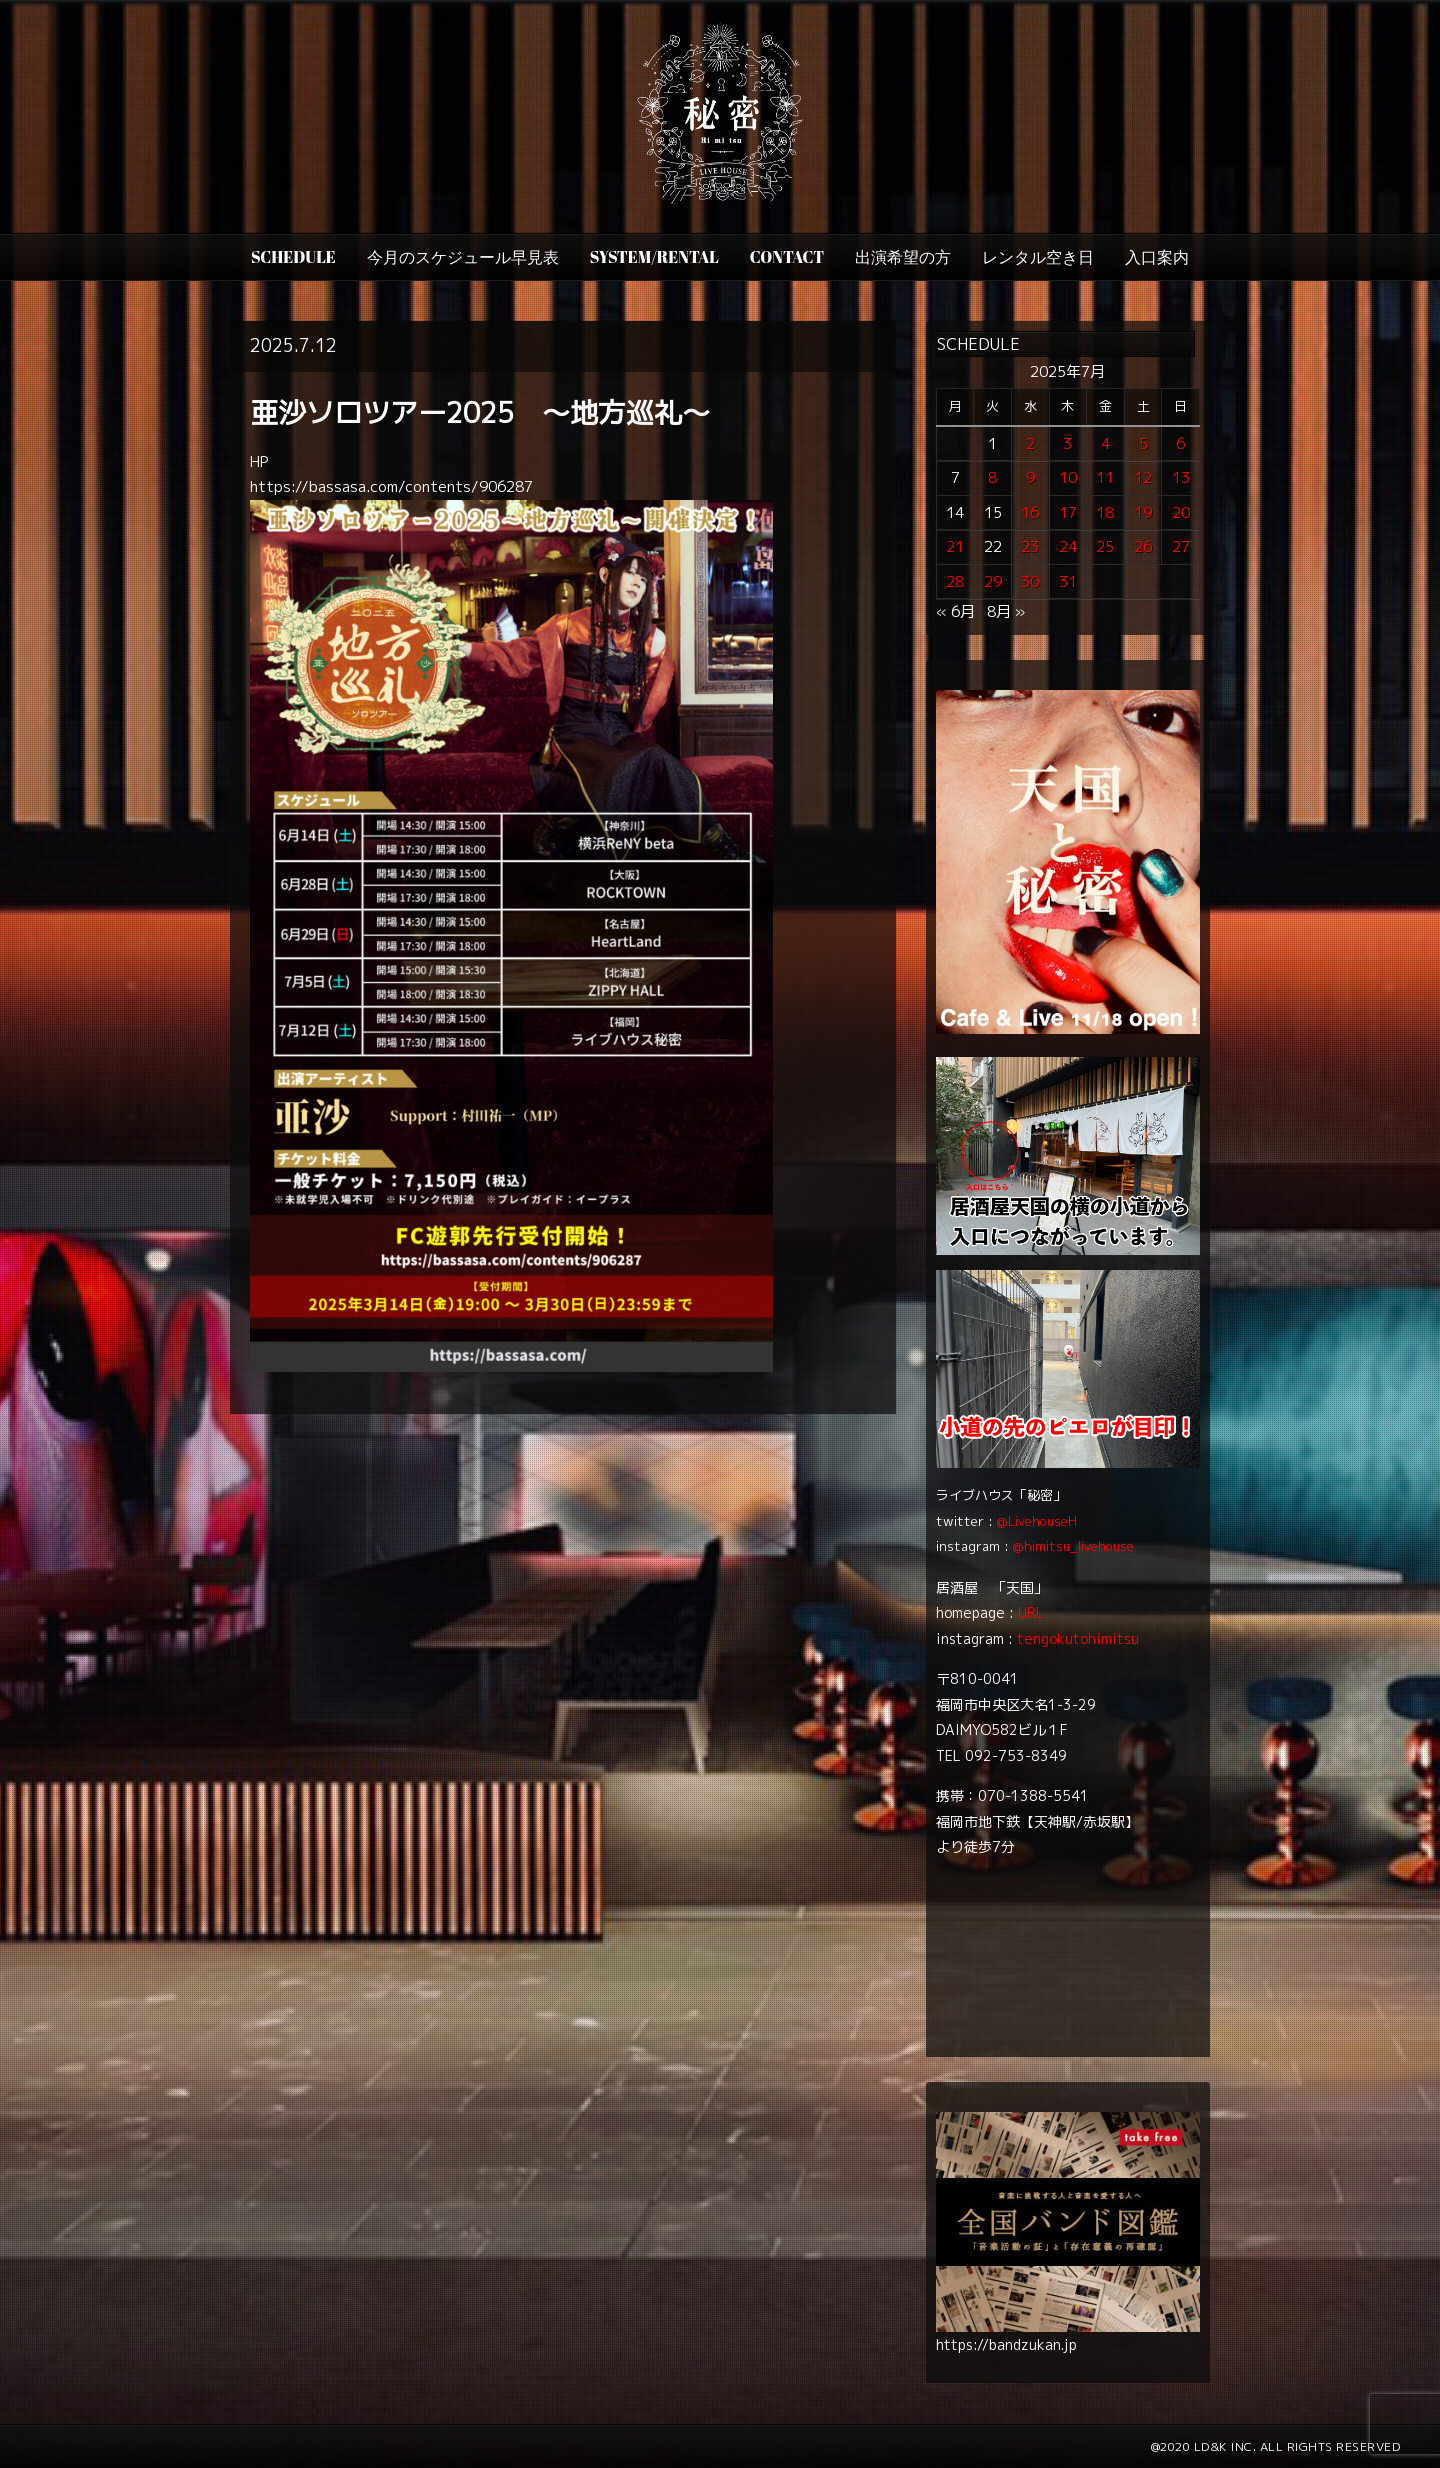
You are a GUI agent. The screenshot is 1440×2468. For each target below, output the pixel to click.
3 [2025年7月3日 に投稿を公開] (1067, 443)
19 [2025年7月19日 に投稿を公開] (1143, 512)
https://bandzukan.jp (1006, 2344)
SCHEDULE (293, 257)
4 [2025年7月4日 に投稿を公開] (1105, 443)
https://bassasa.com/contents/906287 (391, 486)
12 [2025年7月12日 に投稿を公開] (1143, 477)
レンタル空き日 (1038, 257)
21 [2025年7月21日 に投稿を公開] (955, 546)
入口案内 (1157, 257)
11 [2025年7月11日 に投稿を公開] (1105, 477)
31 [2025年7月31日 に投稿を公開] (1068, 581)
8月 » (1006, 611)
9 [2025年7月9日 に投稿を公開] (1030, 477)
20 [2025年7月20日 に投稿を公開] (1181, 512)
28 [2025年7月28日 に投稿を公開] (955, 581)
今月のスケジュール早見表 (463, 257)
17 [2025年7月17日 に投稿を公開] (1068, 512)
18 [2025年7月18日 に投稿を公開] (1105, 512)
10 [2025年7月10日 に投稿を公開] (1068, 477)
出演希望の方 (903, 257)
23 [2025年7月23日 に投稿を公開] (1030, 546)
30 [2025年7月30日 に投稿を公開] (1030, 581)
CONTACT (787, 257)
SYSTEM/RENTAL (654, 257)
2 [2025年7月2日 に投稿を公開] (1030, 443)
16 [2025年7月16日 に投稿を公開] (1030, 512)
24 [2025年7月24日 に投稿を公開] (1068, 546)
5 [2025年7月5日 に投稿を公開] (1143, 443)
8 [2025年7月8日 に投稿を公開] (992, 477)
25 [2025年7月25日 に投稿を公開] (1105, 546)
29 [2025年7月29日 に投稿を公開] (993, 581)
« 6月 (955, 611)
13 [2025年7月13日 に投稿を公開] (1181, 477)
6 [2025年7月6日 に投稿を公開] (1180, 443)
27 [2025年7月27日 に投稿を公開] (1181, 546)
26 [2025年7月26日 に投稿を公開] (1143, 546)
